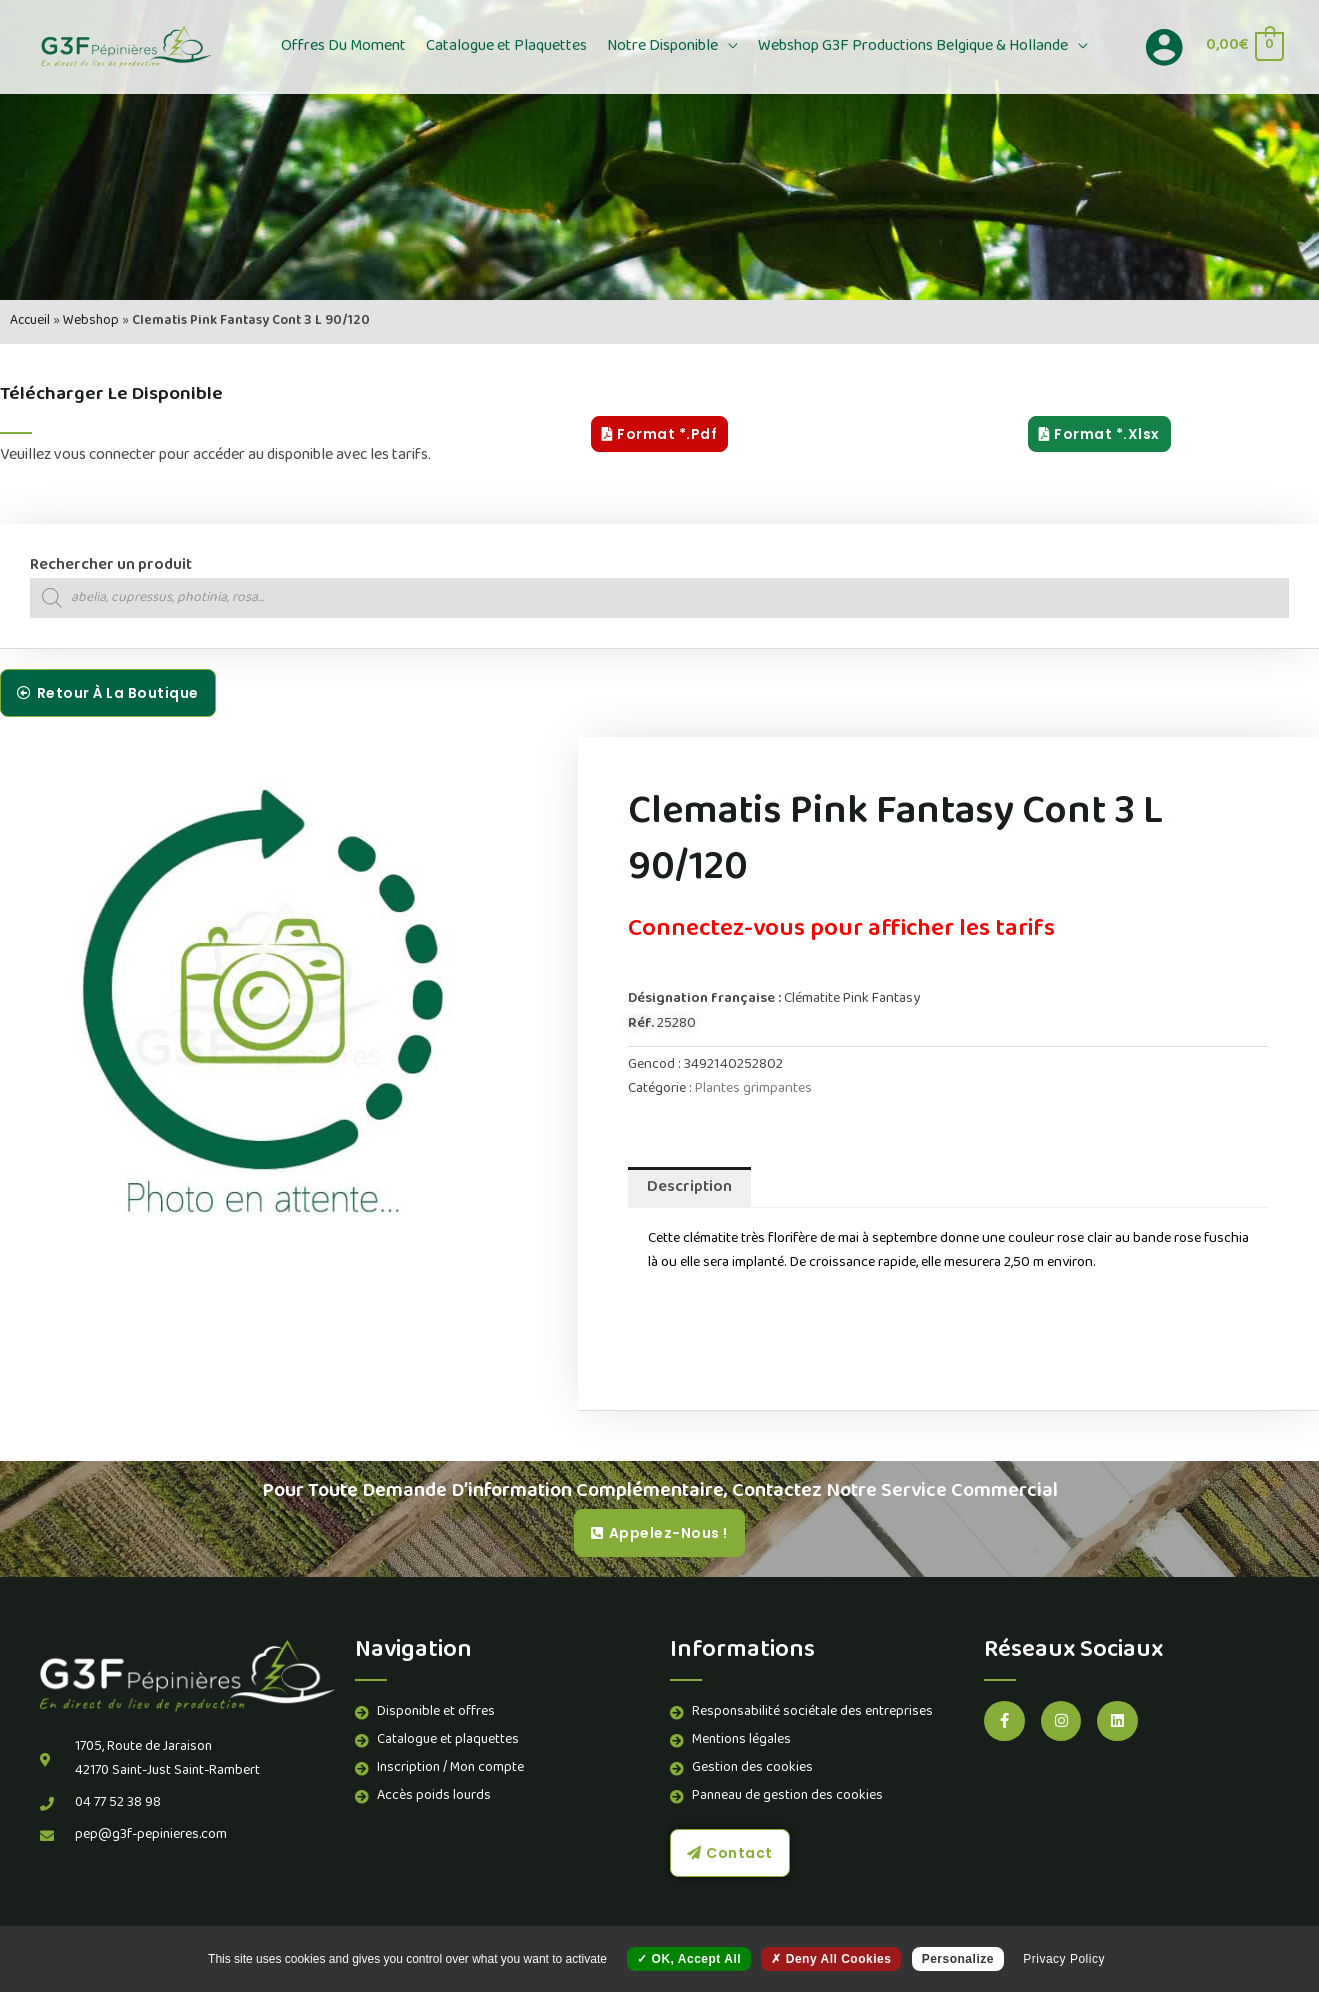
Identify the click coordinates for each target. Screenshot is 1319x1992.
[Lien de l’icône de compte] (1164, 47)
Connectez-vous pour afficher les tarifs (841, 931)
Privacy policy (1064, 1959)
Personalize (958, 1959)
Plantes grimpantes (753, 1089)
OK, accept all (689, 1959)
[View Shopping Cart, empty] (1244, 46)
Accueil (30, 321)
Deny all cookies (831, 1959)
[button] (728, 47)
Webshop (91, 321)
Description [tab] (689, 1188)
